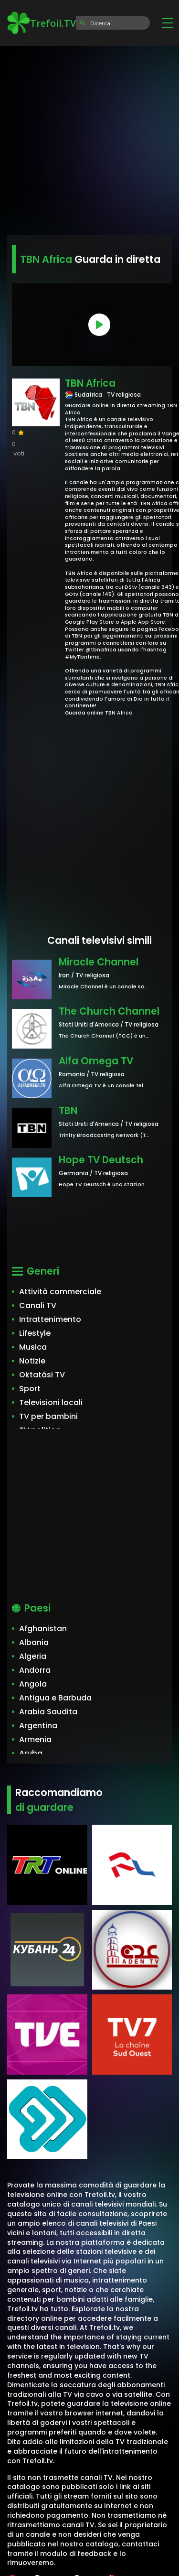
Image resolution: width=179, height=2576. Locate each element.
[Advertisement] (89, 137)
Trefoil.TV (41, 22)
